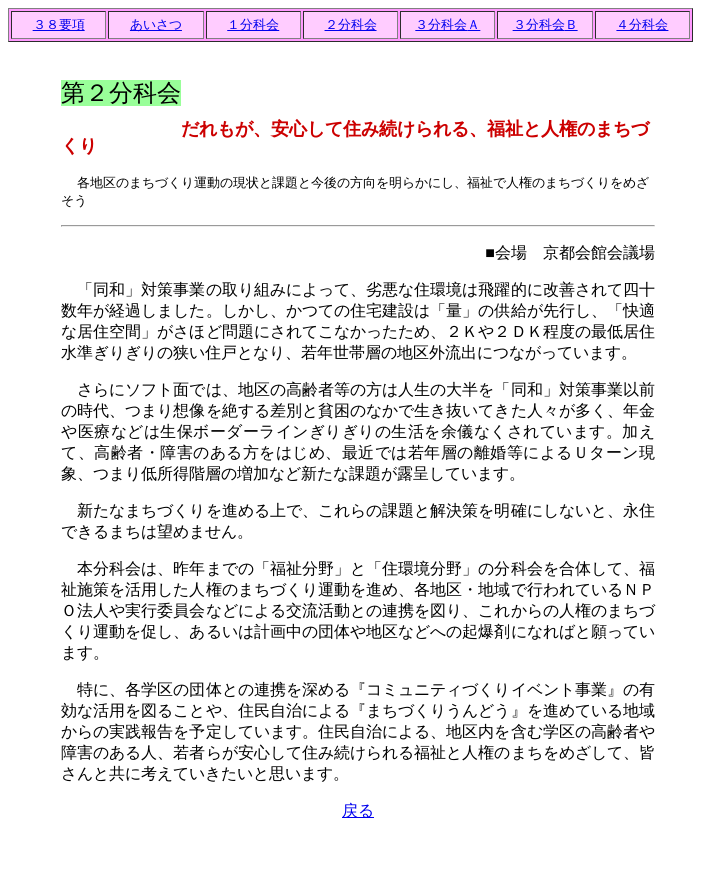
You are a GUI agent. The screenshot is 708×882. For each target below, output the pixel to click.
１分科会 (253, 24)
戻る (358, 810)
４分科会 (642, 24)
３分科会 (447, 24)
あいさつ (156, 24)
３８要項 (59, 24)
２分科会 (351, 24)
